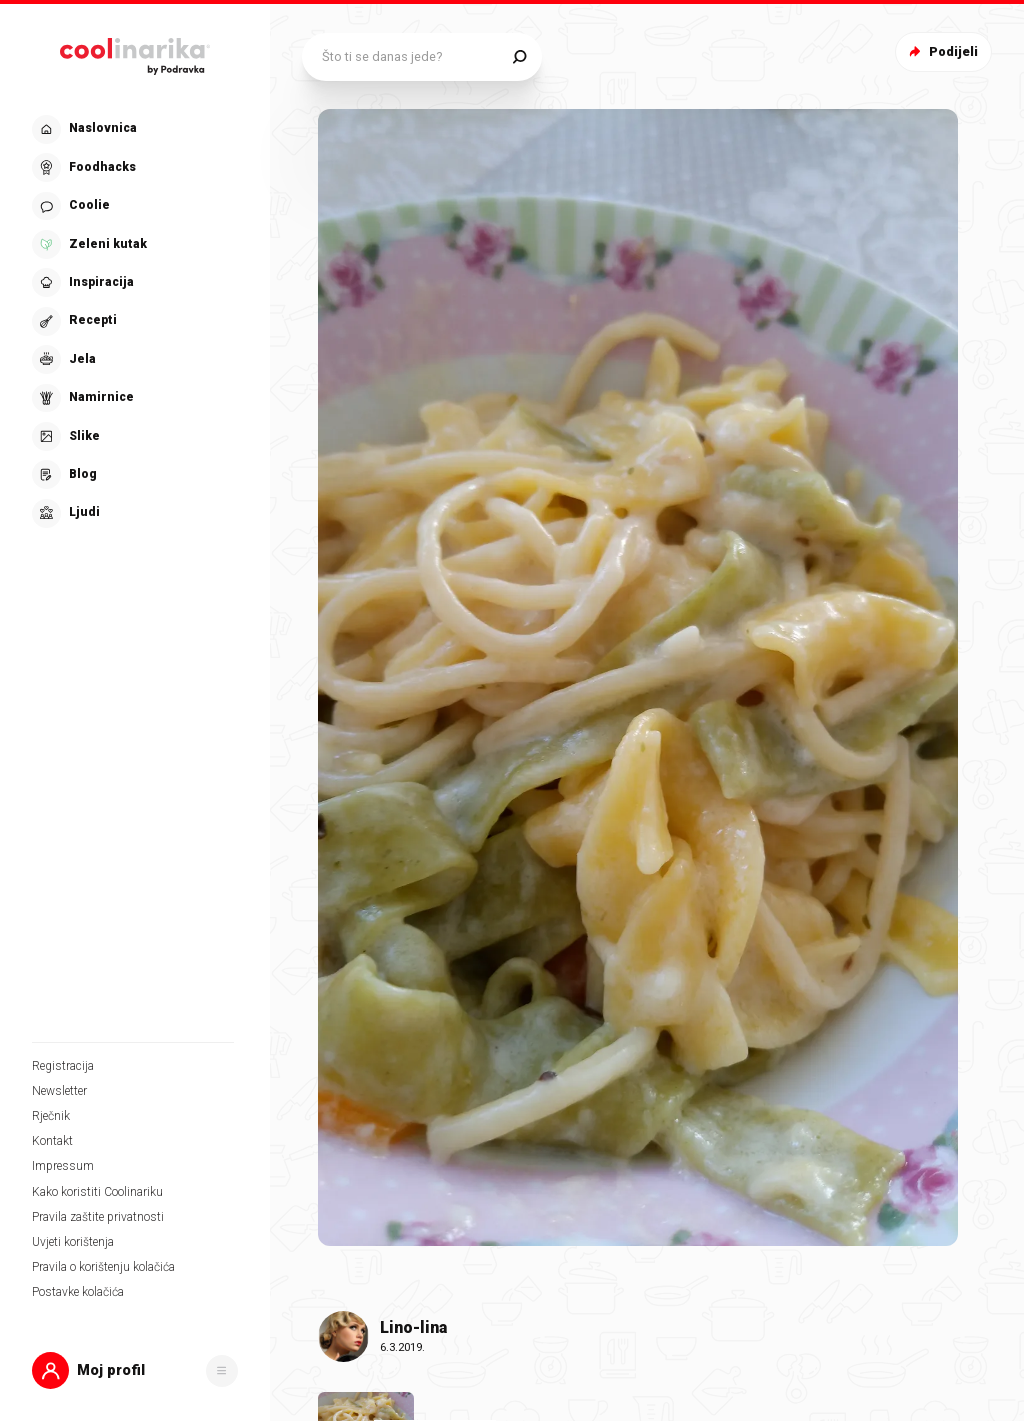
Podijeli (941, 51)
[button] (135, 1370)
